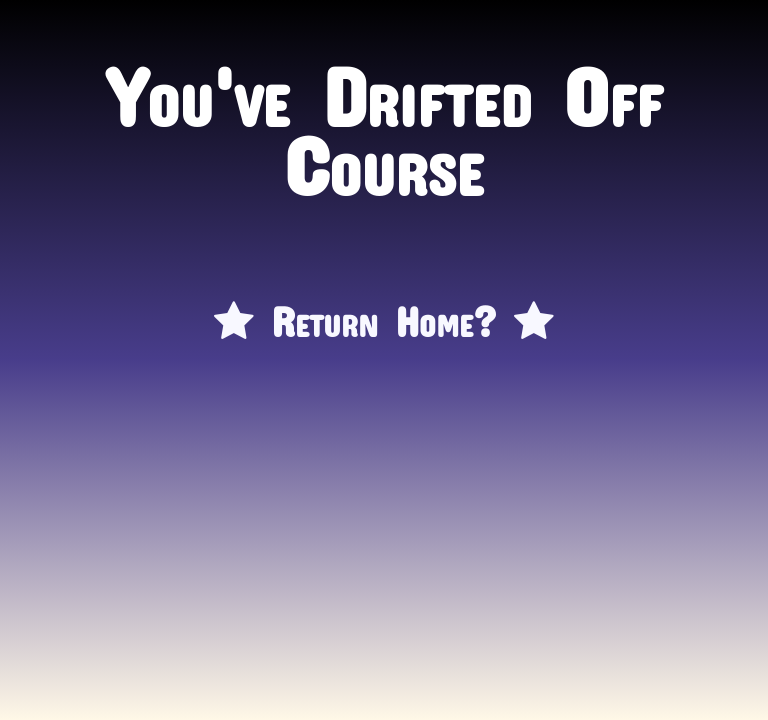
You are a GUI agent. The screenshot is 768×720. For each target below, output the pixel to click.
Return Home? (384, 311)
